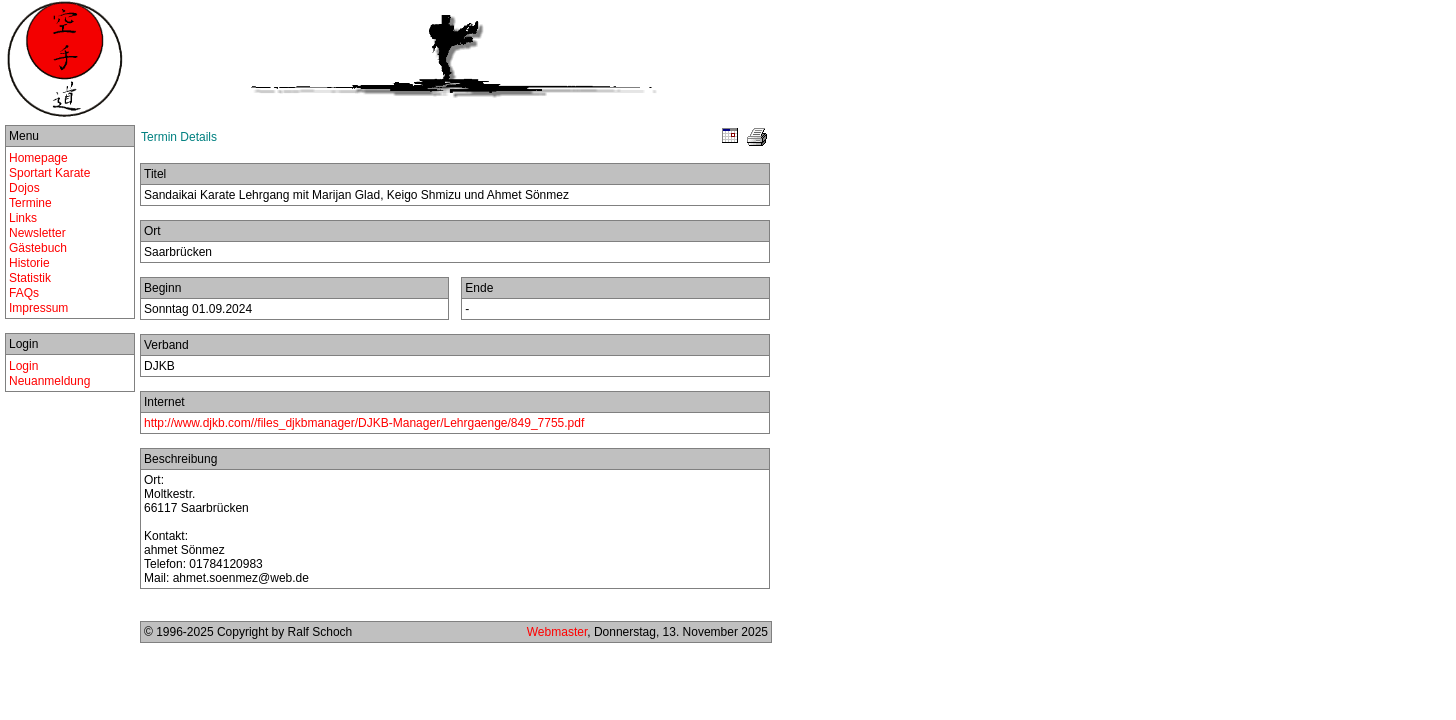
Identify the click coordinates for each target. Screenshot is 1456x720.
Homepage (38, 158)
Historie (29, 263)
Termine (30, 203)
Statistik (30, 278)
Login (23, 366)
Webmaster (557, 632)
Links (23, 218)
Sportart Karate (49, 173)
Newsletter (37, 233)
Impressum (38, 308)
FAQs (24, 293)
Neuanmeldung (49, 381)
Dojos (24, 188)
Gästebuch (38, 248)
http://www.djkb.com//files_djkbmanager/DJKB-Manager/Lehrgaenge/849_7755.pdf (364, 423)
